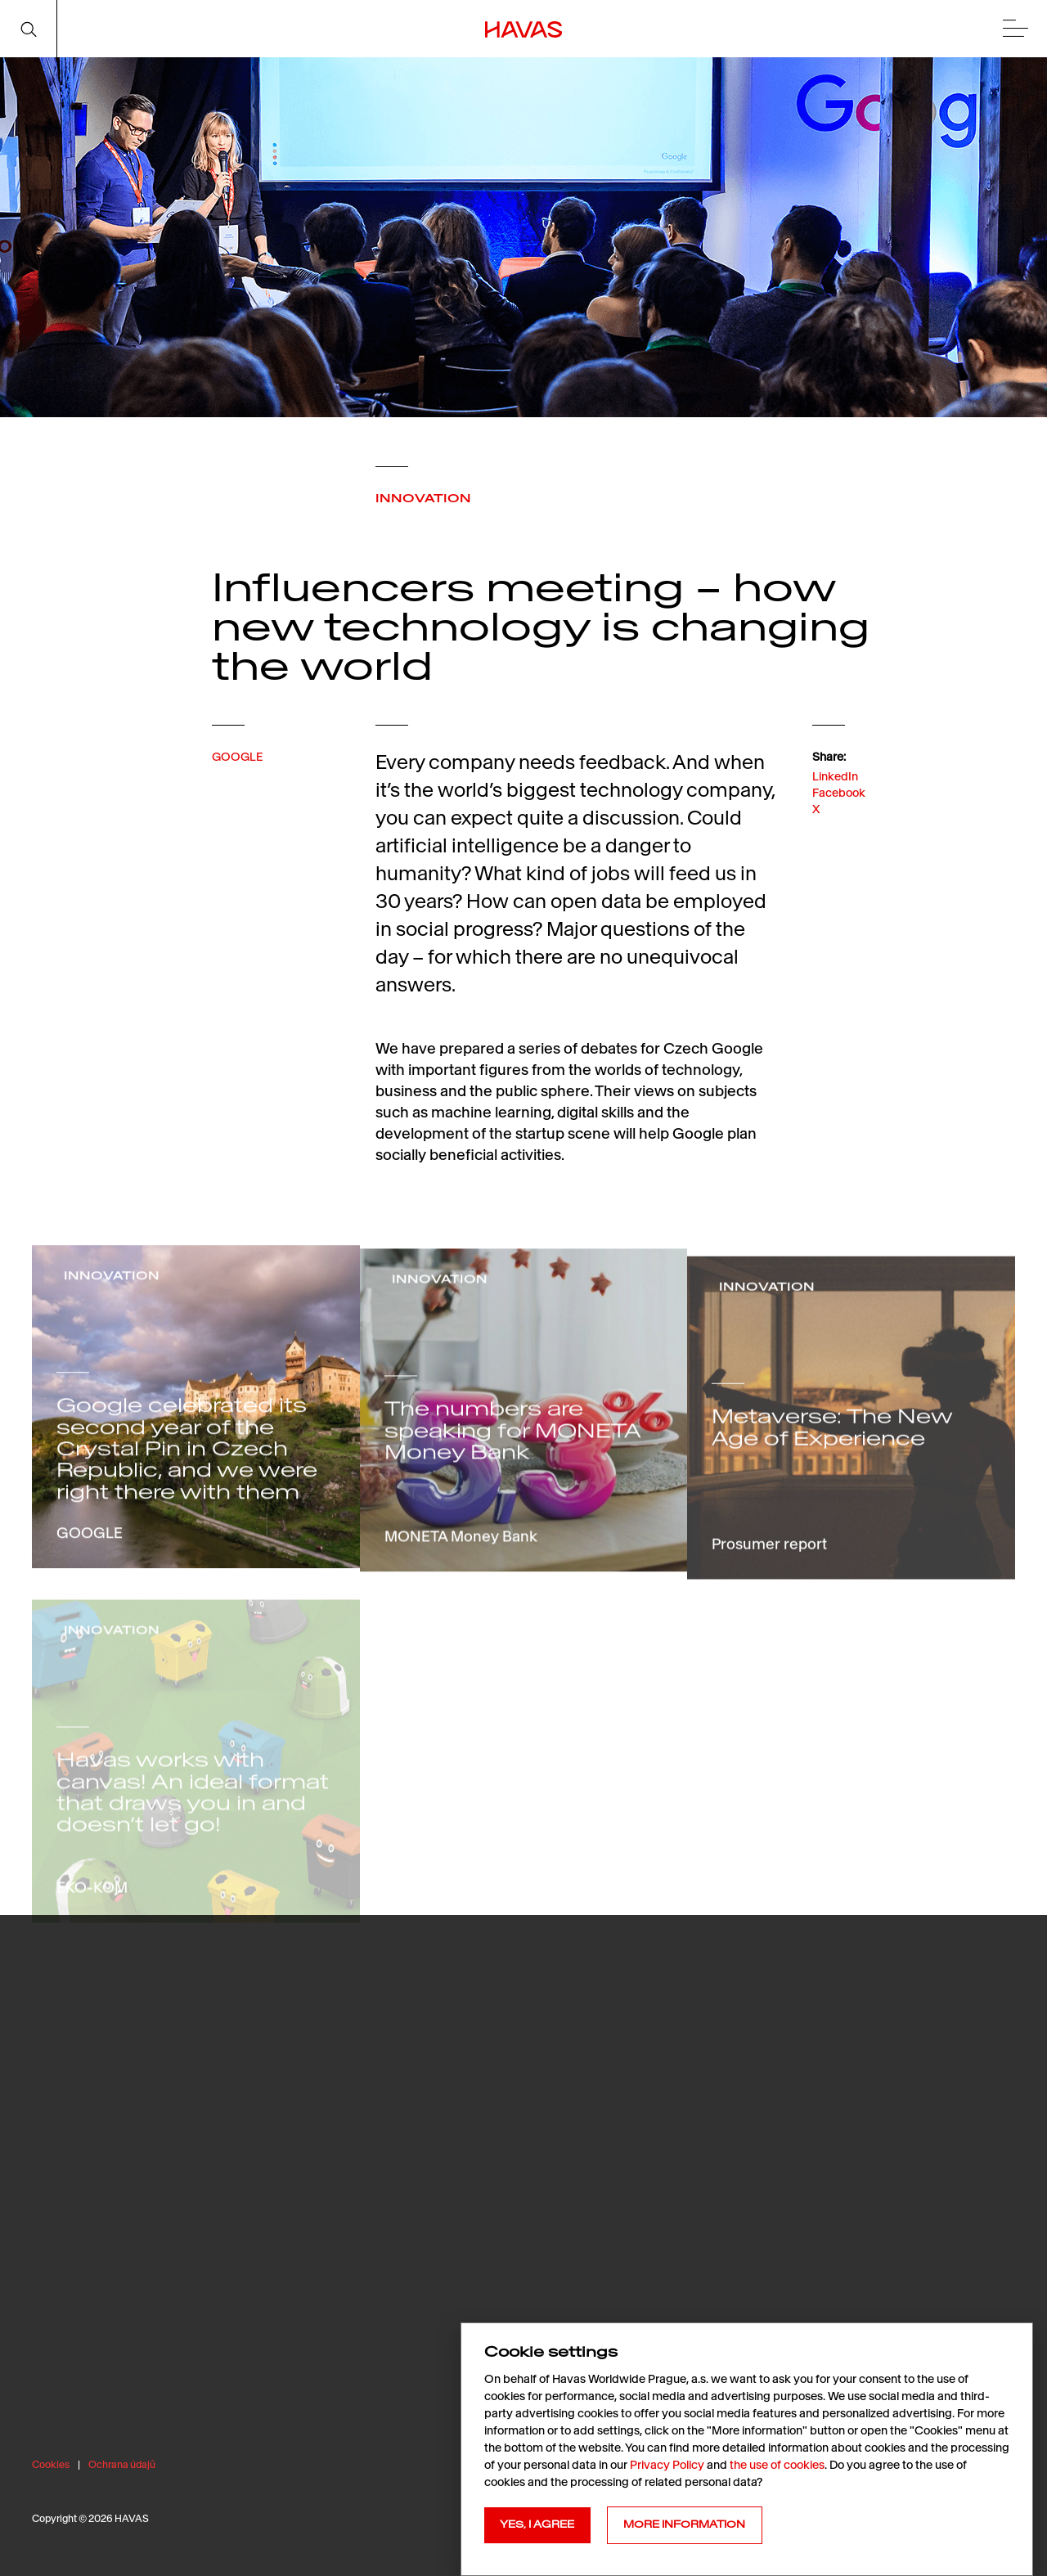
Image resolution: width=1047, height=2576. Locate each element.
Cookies (51, 2464)
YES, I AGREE (537, 2524)
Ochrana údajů (121, 2464)
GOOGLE (237, 778)
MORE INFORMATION (684, 2524)
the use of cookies (777, 2464)
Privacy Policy (667, 2464)
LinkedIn (835, 814)
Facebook (838, 831)
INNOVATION (423, 498)
